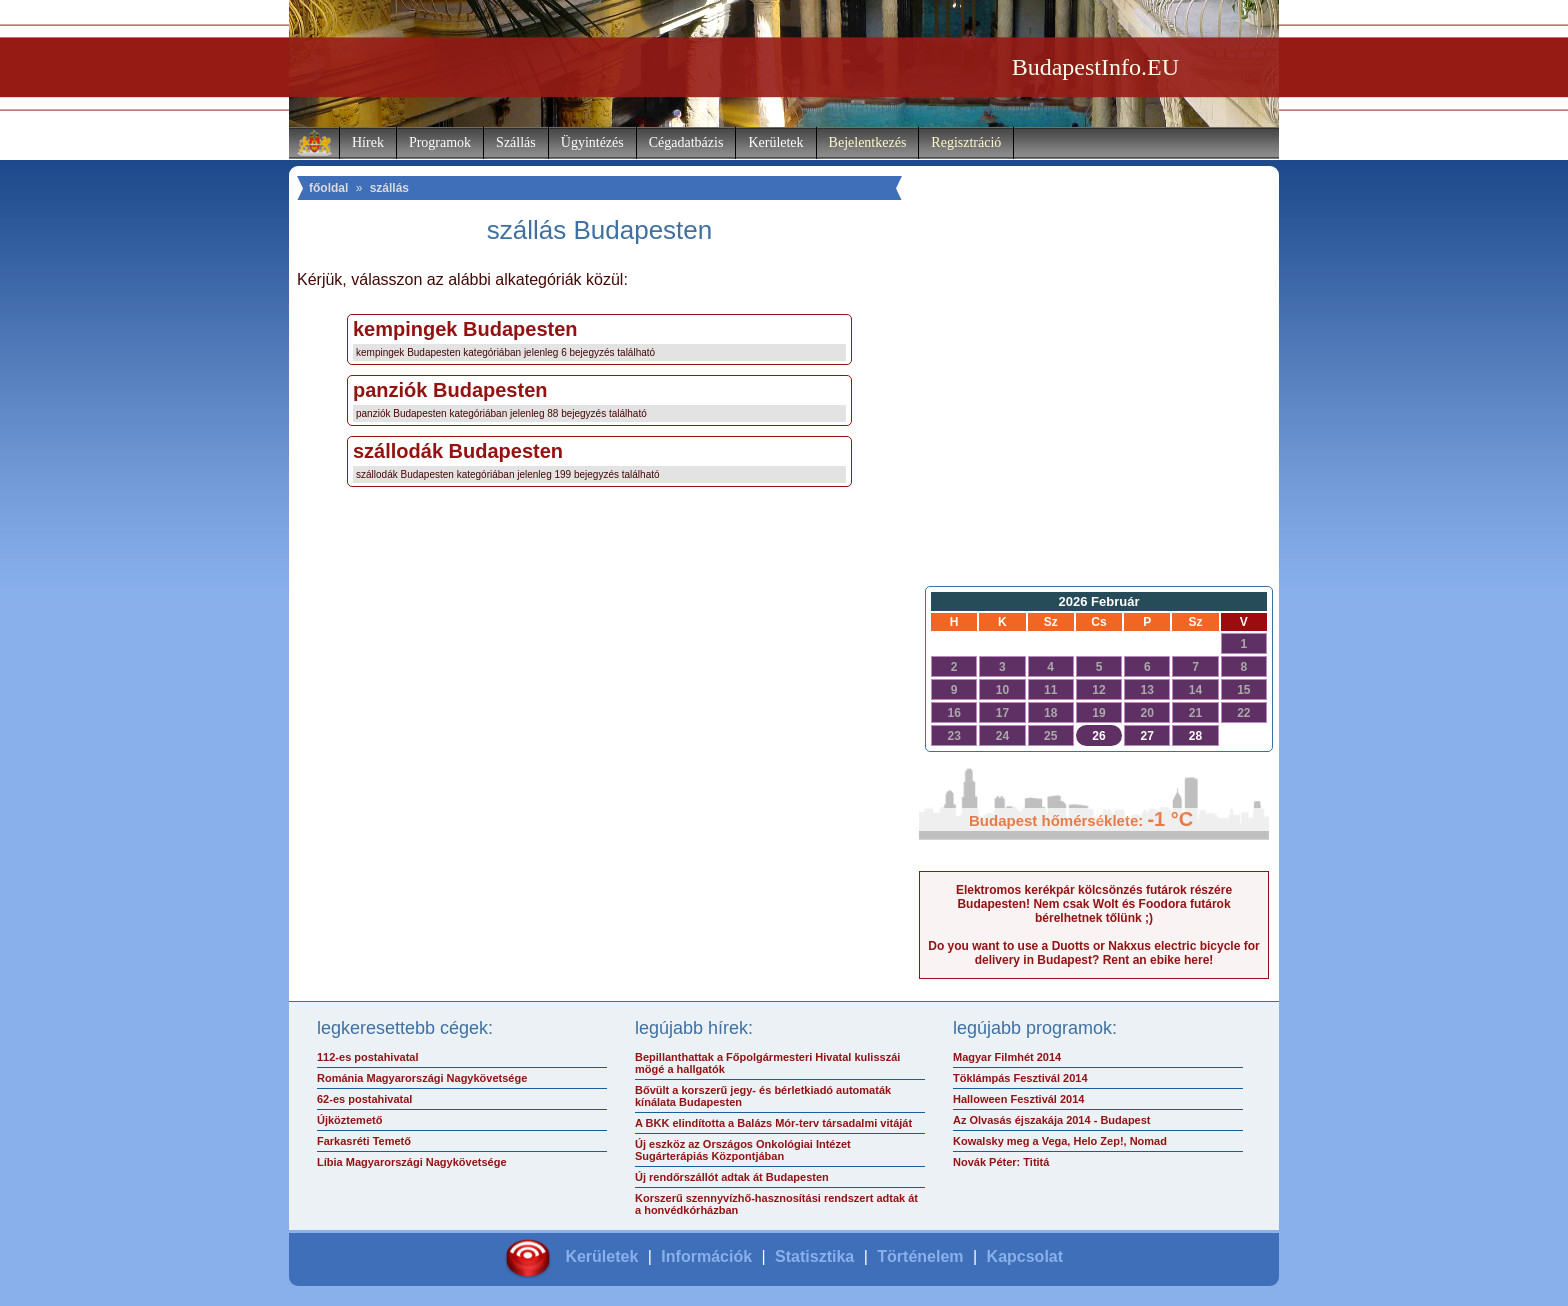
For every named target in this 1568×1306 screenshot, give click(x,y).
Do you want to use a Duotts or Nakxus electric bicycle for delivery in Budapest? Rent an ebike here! (1093, 953)
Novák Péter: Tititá (1001, 1162)
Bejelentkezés (868, 142)
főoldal (328, 188)
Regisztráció (966, 142)
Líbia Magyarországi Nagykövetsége (412, 1162)
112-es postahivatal (368, 1057)
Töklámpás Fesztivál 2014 (1020, 1078)
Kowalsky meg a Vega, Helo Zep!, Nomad (1060, 1141)
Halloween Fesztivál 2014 (1018, 1099)
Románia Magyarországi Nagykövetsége (422, 1078)
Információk (706, 1256)
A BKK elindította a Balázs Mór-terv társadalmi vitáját (773, 1123)
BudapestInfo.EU (1095, 67)
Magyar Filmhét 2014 (1007, 1057)
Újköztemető (349, 1120)
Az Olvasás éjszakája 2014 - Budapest (1052, 1120)
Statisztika (814, 1256)
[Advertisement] (1094, 416)
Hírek (368, 142)
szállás (389, 188)
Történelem (920, 1256)
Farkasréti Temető (364, 1141)
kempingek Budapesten (465, 329)
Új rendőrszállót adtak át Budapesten (732, 1177)
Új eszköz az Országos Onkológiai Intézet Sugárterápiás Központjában (743, 1150)
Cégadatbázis (686, 142)
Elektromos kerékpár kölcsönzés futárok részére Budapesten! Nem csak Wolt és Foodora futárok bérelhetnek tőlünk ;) (1094, 904)
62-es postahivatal (364, 1099)
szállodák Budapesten (458, 451)
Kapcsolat (1025, 1256)
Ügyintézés (592, 142)
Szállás (516, 142)
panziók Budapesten (450, 390)
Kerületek (775, 142)
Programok (440, 142)
